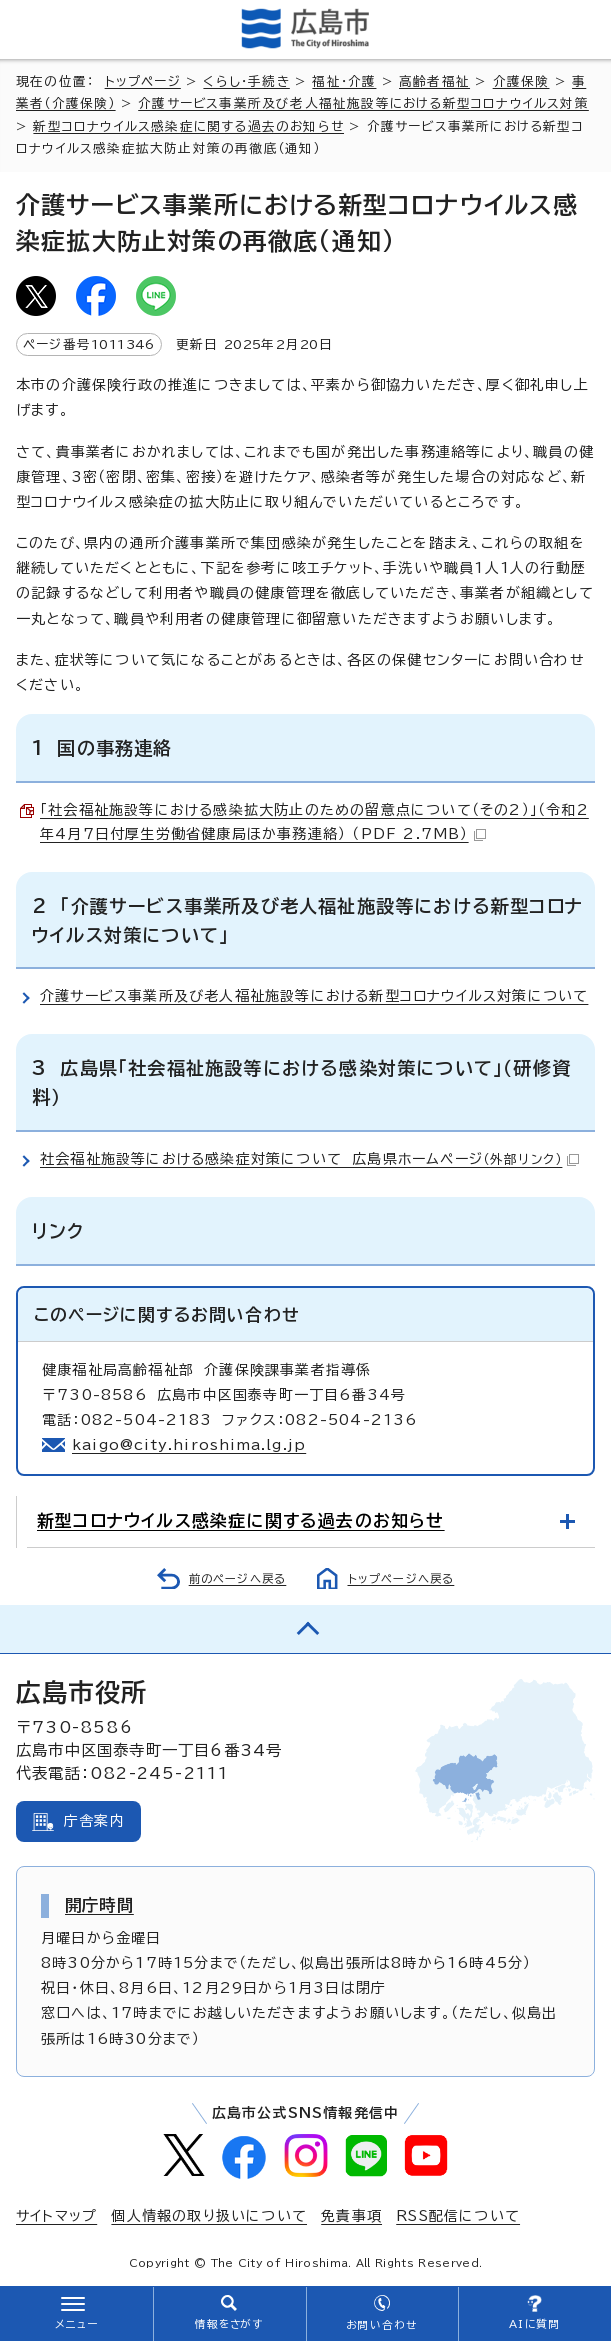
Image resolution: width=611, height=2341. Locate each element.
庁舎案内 (94, 1821)
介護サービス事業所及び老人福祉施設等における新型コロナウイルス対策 (363, 103)
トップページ (143, 81)
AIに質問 (534, 2324)
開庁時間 (99, 1905)
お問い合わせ (381, 2325)
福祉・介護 (344, 81)
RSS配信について (458, 2216)
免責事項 (351, 2216)
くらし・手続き (246, 81)
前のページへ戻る (238, 1578)
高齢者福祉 (434, 81)
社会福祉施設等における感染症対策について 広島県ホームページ (309, 1159)
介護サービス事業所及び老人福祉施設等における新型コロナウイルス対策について (314, 996)
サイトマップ (56, 2216)
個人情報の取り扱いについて (209, 2216)
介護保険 (521, 81)
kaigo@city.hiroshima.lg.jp (189, 1445)
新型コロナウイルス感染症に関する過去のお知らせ (188, 126)
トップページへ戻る (401, 1578)
